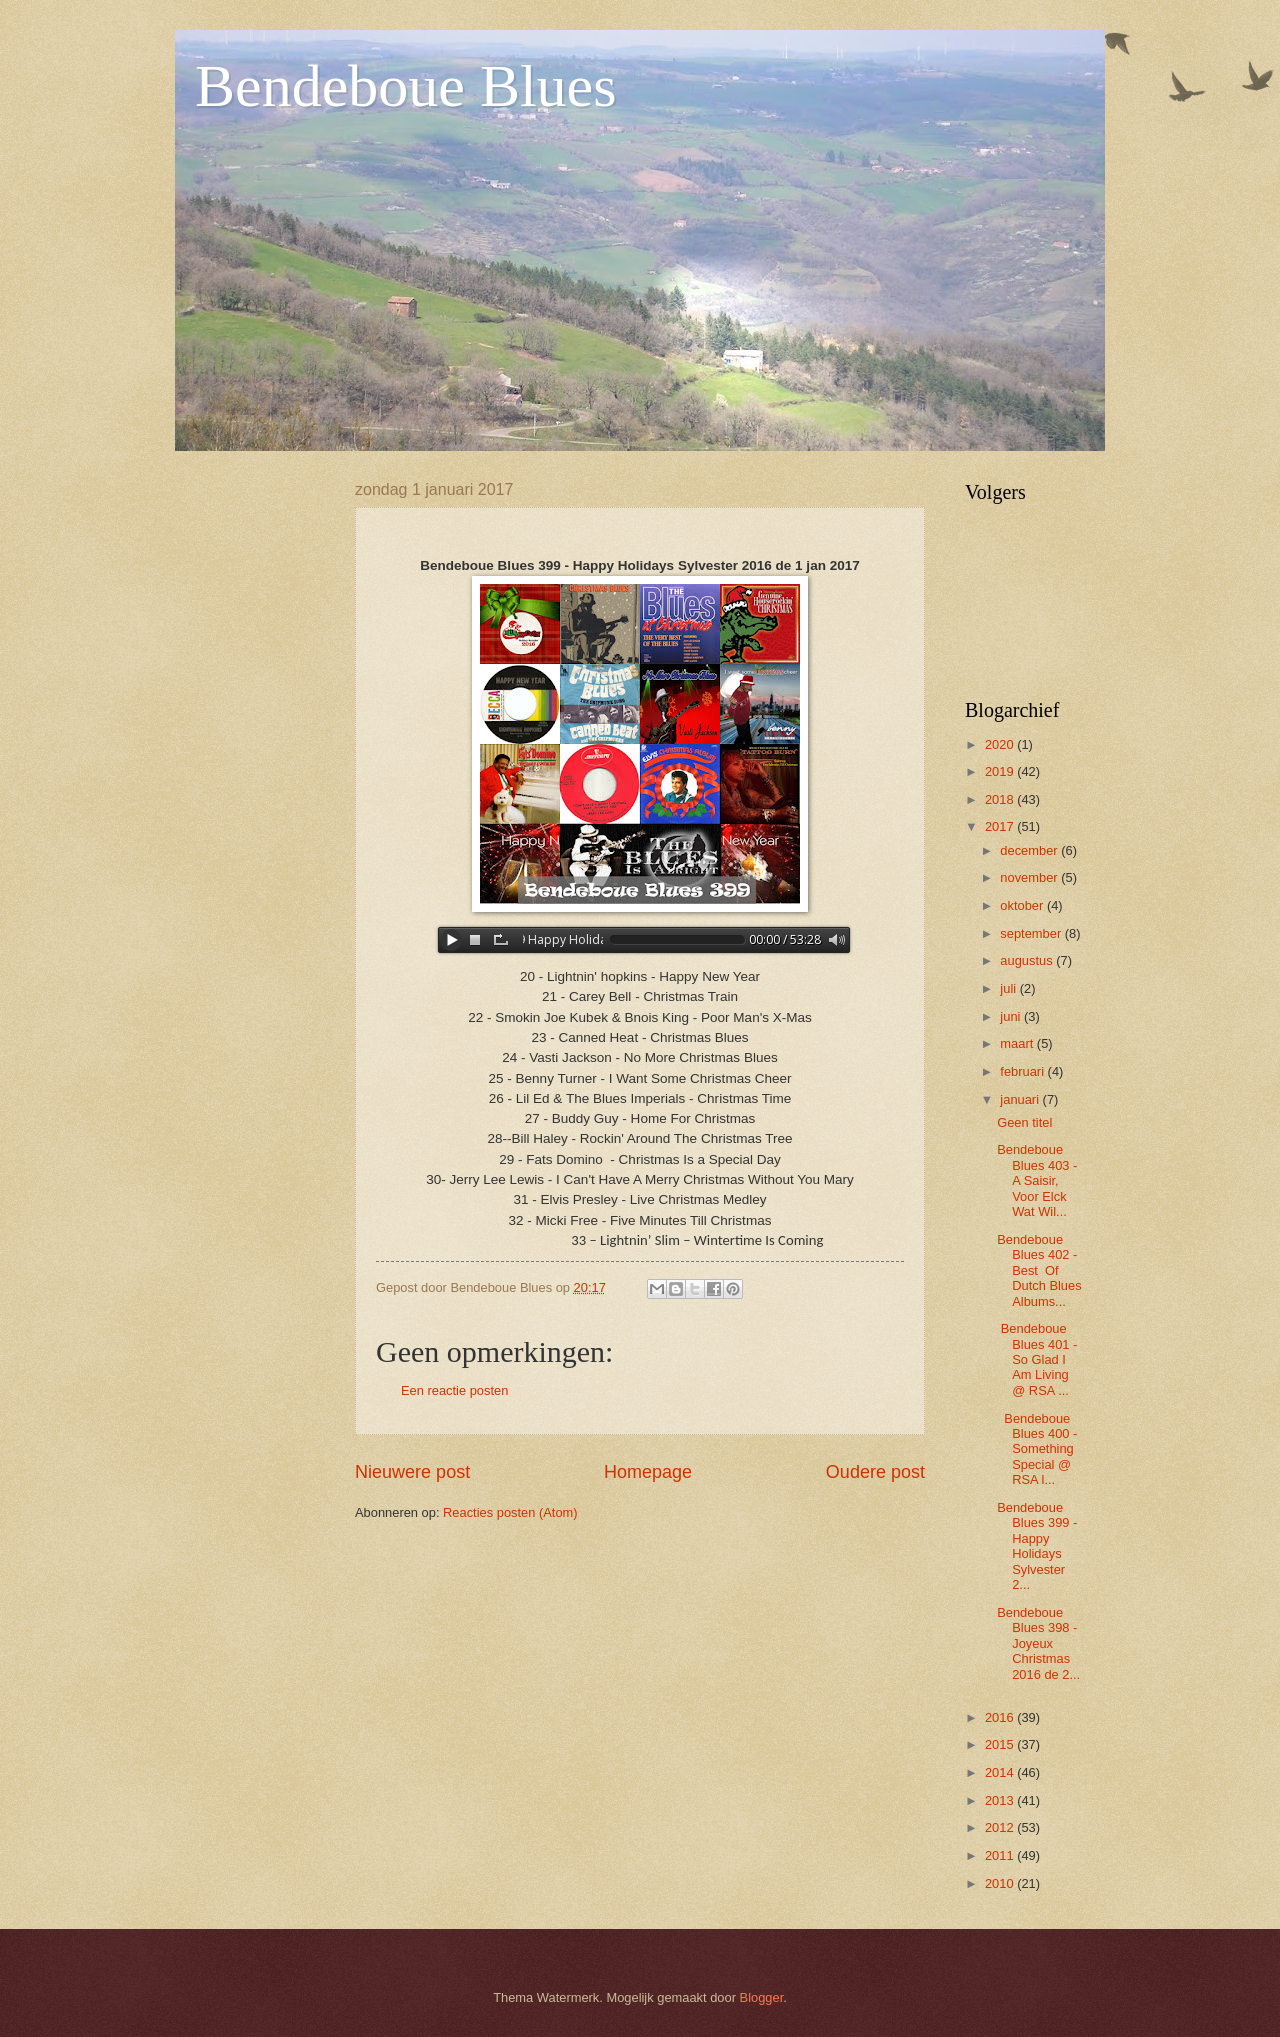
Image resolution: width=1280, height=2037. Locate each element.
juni (1012, 1016)
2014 (1001, 1772)
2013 (1001, 1800)
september (1032, 933)
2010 (1001, 1883)
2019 (1001, 771)
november (1030, 877)
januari (1021, 1099)
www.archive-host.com (640, 940)
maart (1018, 1043)
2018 (1001, 799)
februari (1023, 1071)
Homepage (648, 1472)
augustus (1028, 960)
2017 (1001, 826)
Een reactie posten (454, 1390)
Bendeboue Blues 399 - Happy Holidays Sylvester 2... (1037, 1546)
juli (1009, 988)
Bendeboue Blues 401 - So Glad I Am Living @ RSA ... (1037, 1359)
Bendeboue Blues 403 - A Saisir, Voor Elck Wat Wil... (1037, 1180)
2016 (1001, 1717)
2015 (1001, 1744)
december (1030, 850)
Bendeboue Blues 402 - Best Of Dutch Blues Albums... (1039, 1270)
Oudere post (875, 1472)
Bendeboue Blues (406, 86)
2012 (1001, 1827)
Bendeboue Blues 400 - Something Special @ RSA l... (1037, 1449)
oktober (1023, 905)
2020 (1001, 744)
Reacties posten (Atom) (510, 1512)
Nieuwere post (412, 1472)
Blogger (762, 1997)
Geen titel (1024, 1122)
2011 (1001, 1855)
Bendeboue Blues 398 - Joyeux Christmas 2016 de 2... (1038, 1643)
